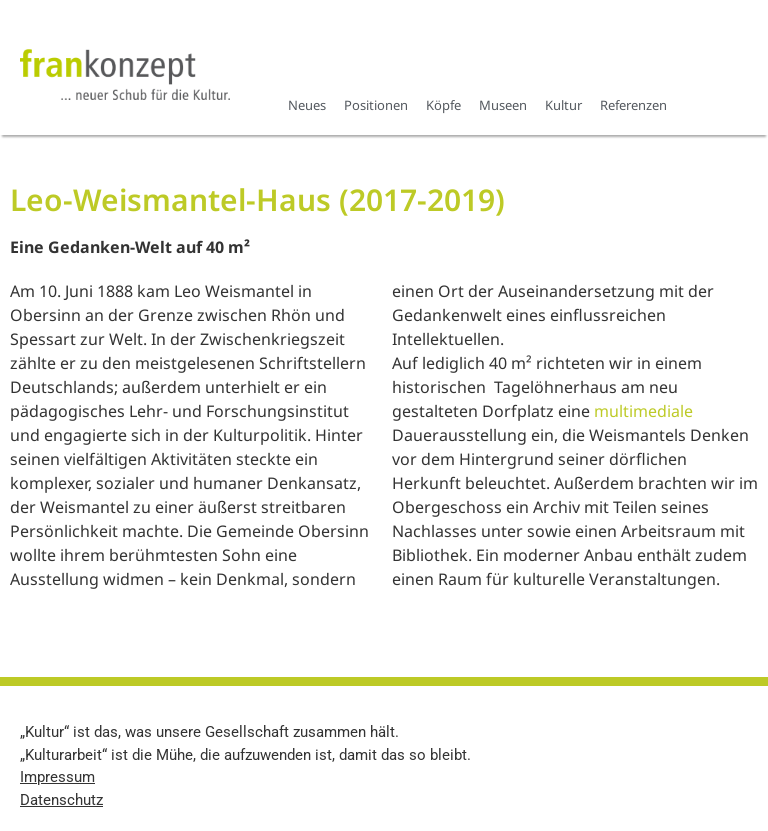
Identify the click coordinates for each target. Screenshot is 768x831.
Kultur (563, 105)
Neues (307, 105)
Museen (503, 105)
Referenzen (633, 105)
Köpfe (443, 105)
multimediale (643, 411)
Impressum (57, 777)
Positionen (376, 105)
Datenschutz (61, 800)
